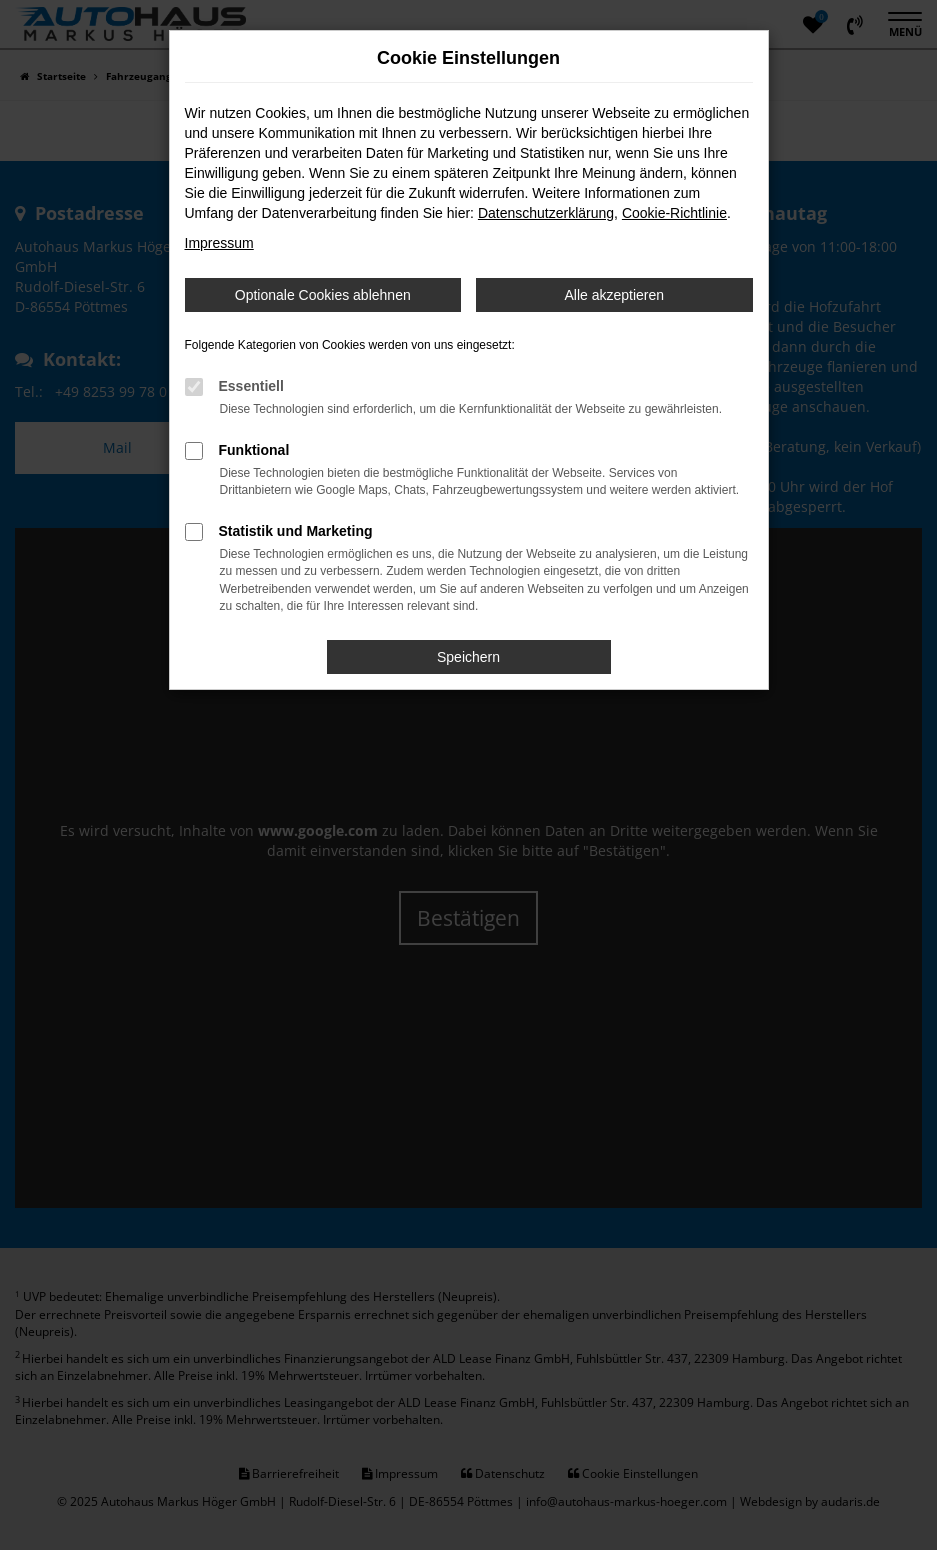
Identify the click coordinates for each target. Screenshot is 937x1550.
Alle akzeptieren (614, 295)
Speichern (468, 657)
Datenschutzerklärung (546, 213)
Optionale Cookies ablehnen (323, 295)
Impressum (219, 243)
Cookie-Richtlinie (674, 213)
